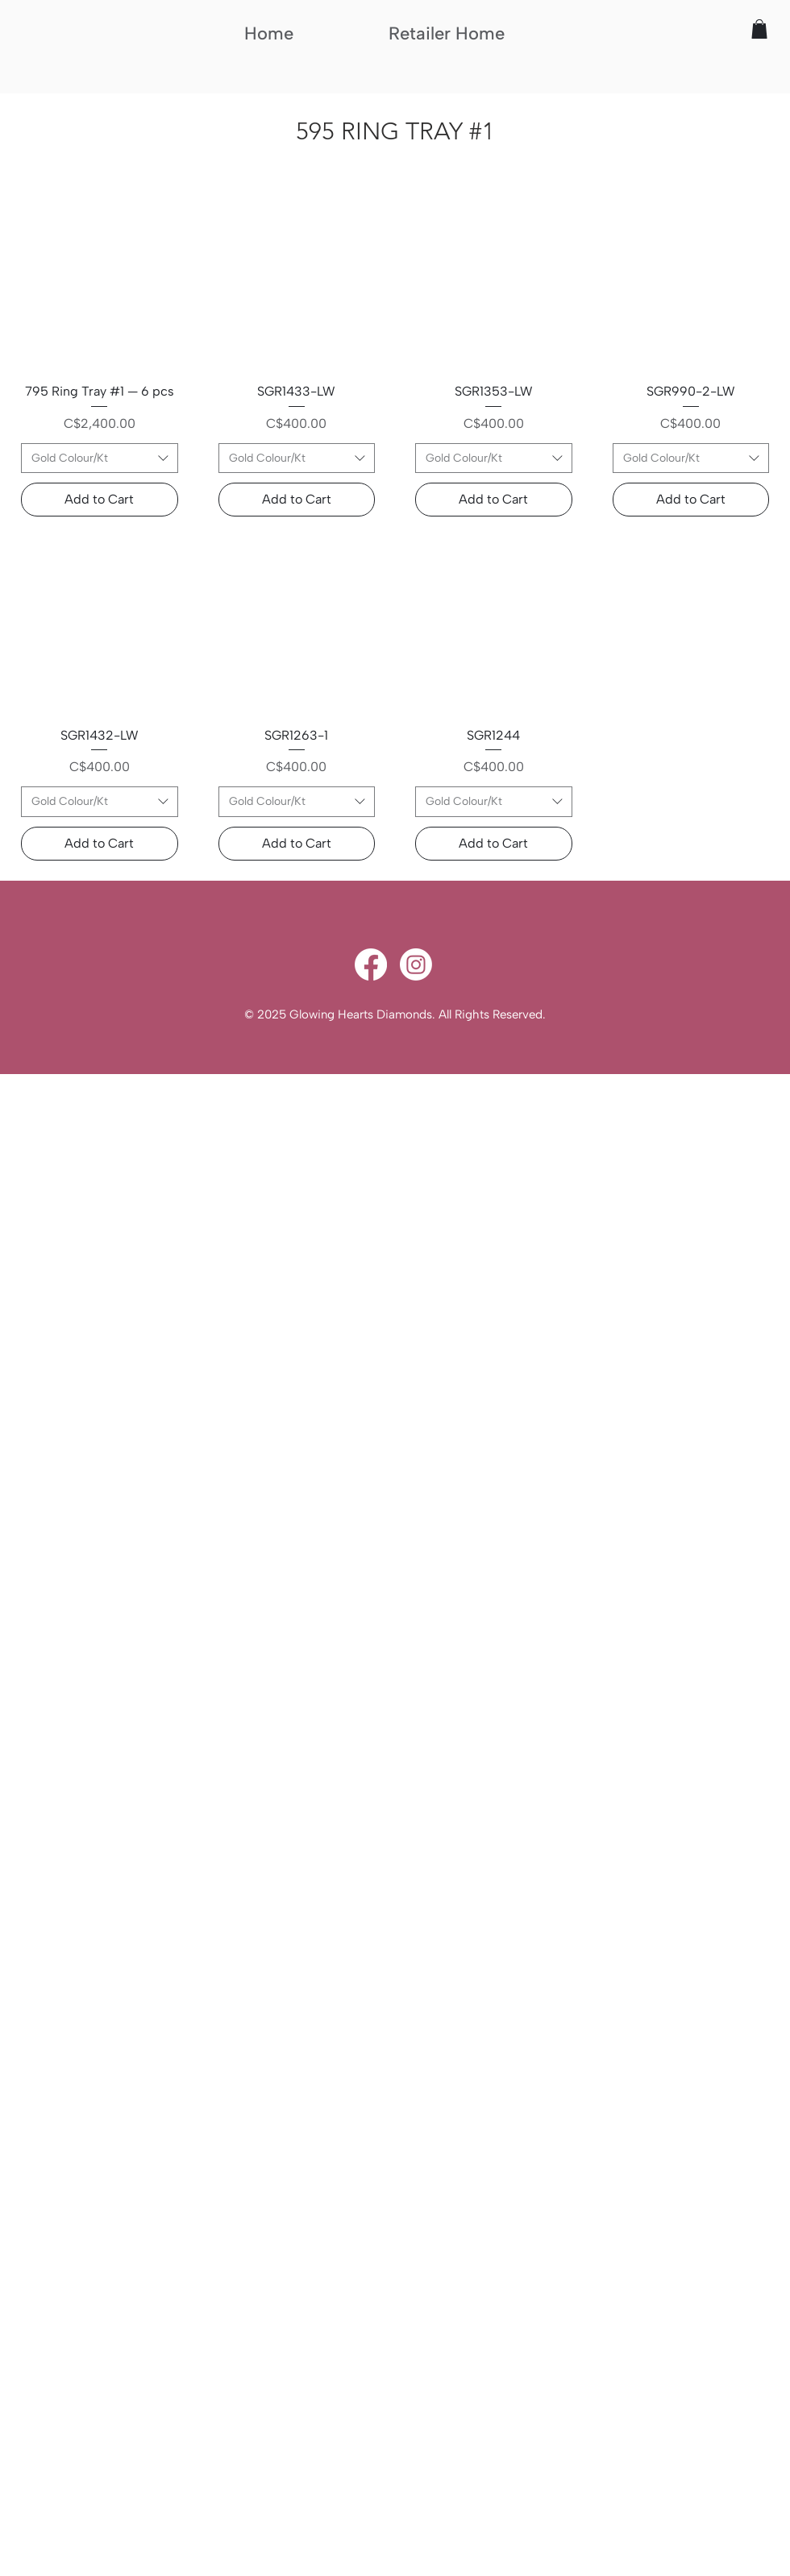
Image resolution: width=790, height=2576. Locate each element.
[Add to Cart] (99, 499)
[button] (759, 29)
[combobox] (99, 458)
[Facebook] (371, 964)
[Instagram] (416, 964)
